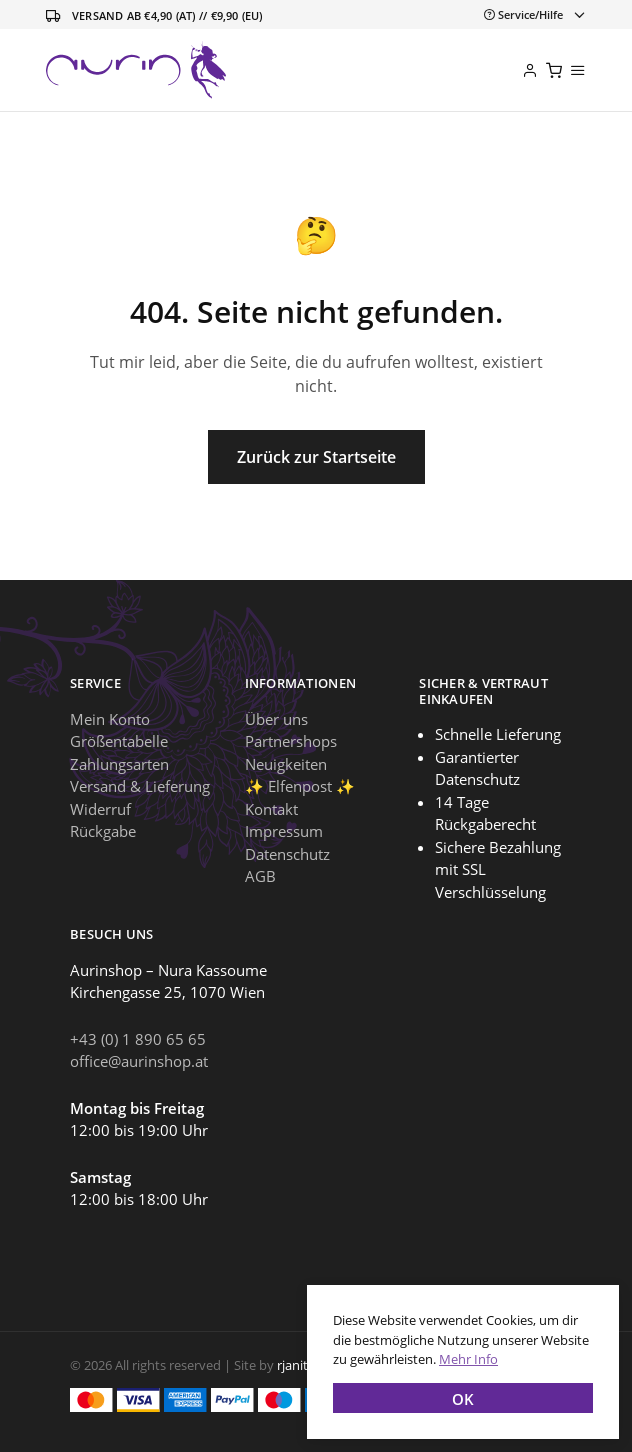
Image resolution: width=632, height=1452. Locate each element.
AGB (260, 876)
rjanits (295, 1365)
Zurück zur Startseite (316, 457)
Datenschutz (287, 854)
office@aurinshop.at (139, 1061)
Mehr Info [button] (468, 1359)
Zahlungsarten (119, 764)
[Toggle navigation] (530, 14)
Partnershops (291, 741)
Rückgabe (103, 831)
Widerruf (100, 809)
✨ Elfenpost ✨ (300, 786)
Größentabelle (119, 741)
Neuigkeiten (286, 764)
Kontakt (271, 809)
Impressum (284, 831)
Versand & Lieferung (140, 786)
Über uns (276, 719)
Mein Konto (110, 719)
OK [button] (463, 1399)
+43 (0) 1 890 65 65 (138, 1039)
